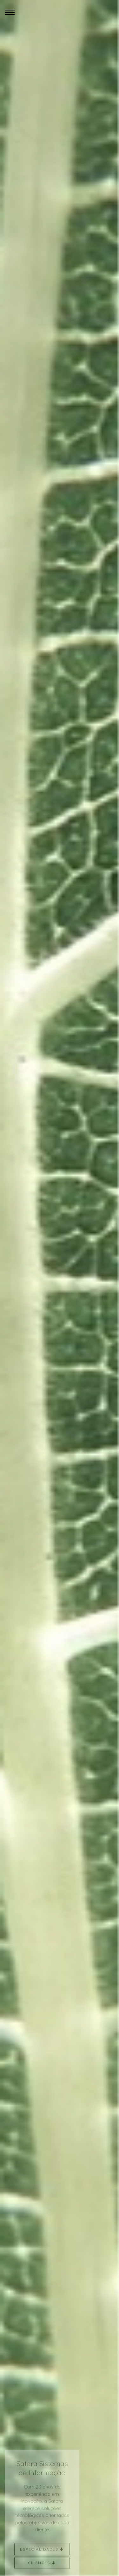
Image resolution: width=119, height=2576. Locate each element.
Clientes (42, 2564)
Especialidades (42, 2550)
